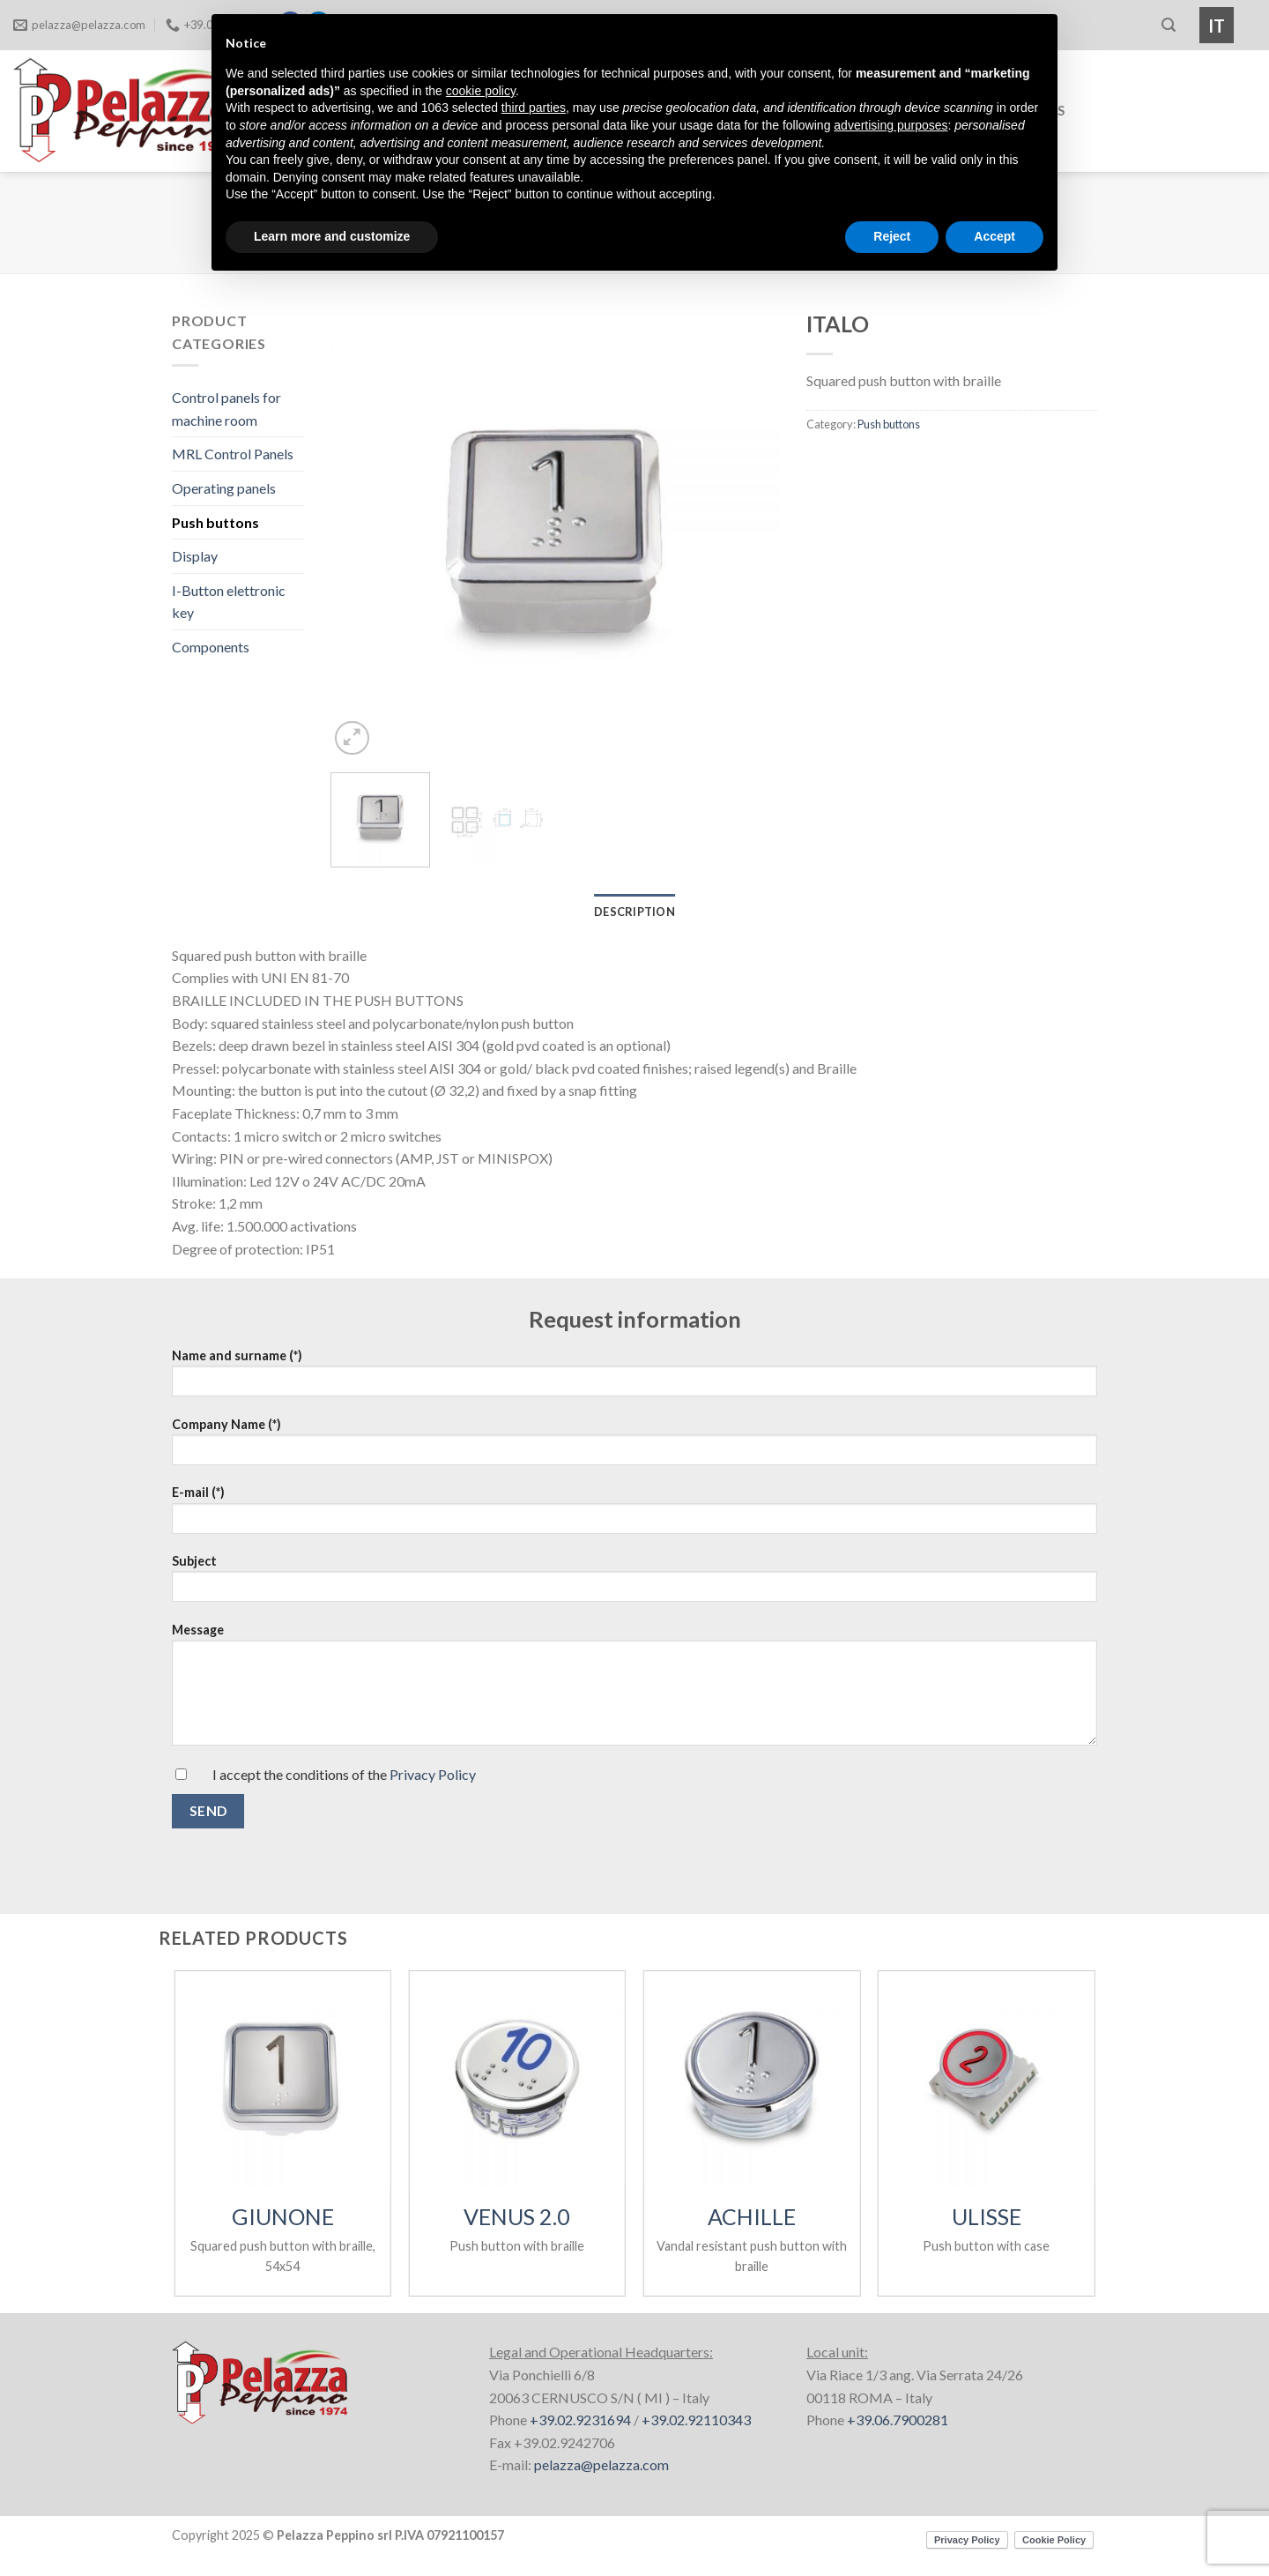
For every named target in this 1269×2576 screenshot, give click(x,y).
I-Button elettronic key (229, 602)
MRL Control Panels (232, 453)
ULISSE (986, 2216)
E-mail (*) (634, 1507)
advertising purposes (890, 125)
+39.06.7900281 (897, 2419)
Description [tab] (634, 912)
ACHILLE (752, 2216)
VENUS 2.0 (517, 2216)
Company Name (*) (634, 1439)
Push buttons (215, 522)
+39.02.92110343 (696, 2419)
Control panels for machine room (226, 408)
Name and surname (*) (634, 1370)
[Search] (1168, 25)
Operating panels (224, 488)
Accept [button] (994, 236)
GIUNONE (283, 2216)
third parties (533, 108)
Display (195, 555)
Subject (634, 1575)
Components (210, 646)
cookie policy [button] (481, 91)
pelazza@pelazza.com (601, 2464)
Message (634, 1663)
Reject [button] (891, 236)
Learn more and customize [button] (332, 236)
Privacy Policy (433, 1774)
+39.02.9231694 (580, 2419)
